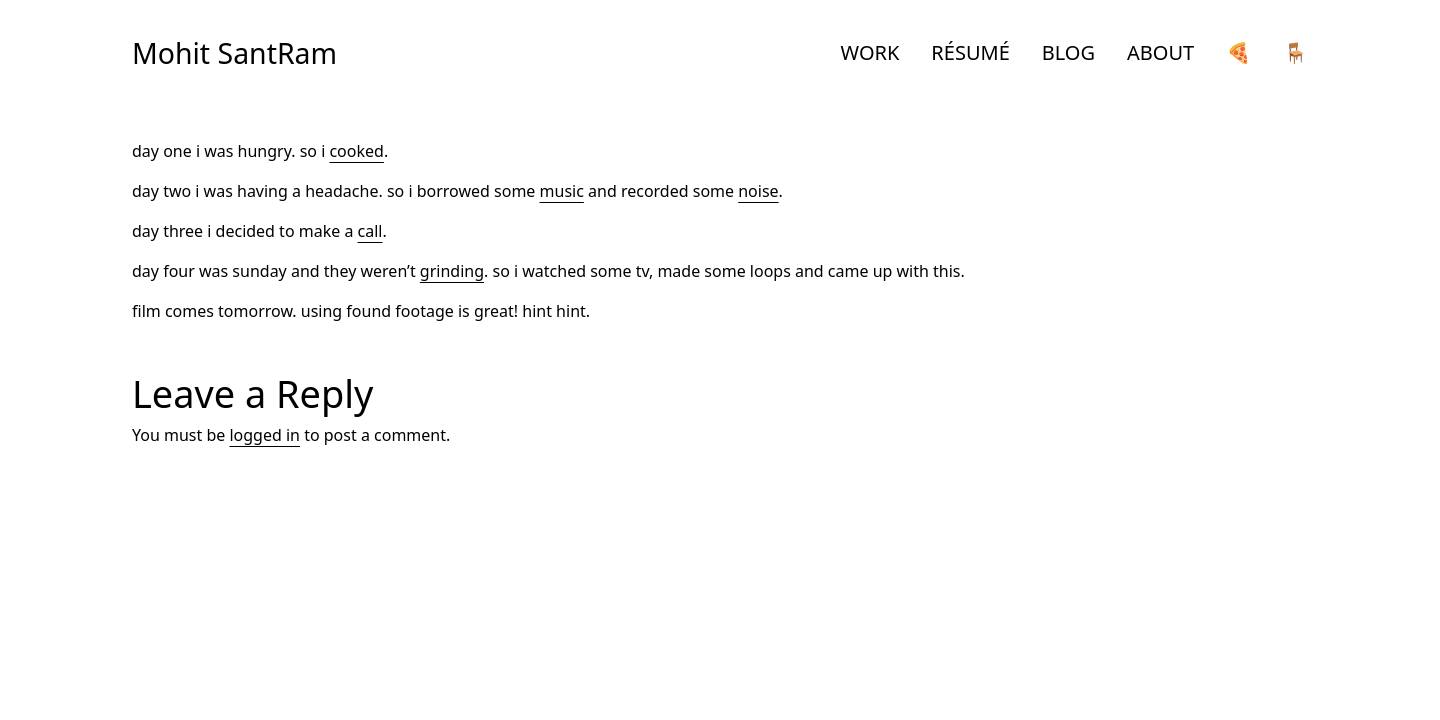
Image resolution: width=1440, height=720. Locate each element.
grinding (452, 271)
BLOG (1068, 52)
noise (758, 191)
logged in (264, 435)
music (562, 191)
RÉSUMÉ (970, 52)
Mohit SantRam (234, 53)
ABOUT (1160, 52)
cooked (356, 151)
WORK (870, 52)
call (370, 231)
